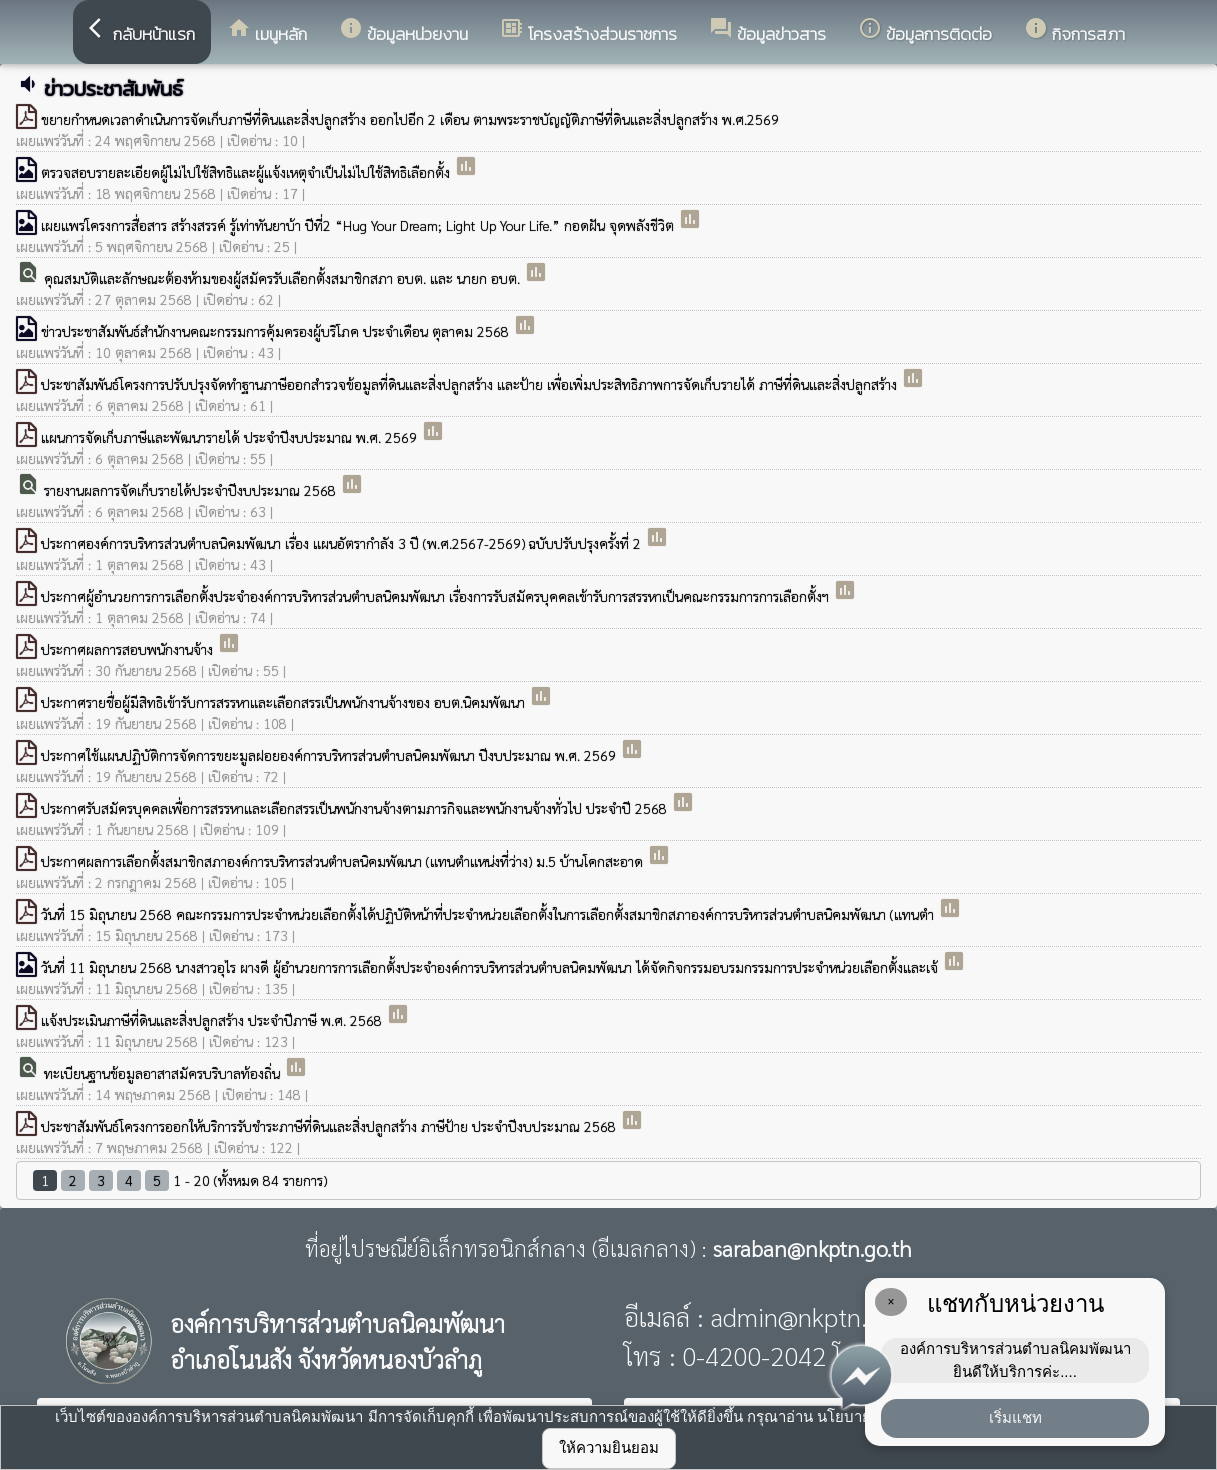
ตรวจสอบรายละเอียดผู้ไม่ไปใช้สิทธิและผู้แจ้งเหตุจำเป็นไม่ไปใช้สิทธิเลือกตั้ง (247, 172)
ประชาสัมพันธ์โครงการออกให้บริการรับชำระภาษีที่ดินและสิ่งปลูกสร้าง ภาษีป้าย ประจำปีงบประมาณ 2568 (330, 1126)
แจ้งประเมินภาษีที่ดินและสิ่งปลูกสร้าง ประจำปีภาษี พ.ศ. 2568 (213, 1020)
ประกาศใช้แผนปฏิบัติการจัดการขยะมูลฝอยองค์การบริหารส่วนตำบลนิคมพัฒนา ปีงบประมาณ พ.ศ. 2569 (330, 755)
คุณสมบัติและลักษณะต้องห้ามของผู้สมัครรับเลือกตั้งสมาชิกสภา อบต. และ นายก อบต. (284, 278)
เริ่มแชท (1015, 1417)
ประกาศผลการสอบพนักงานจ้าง (129, 649)
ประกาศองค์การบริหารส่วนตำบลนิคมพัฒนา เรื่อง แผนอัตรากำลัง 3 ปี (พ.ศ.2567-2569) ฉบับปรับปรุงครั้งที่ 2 (343, 543)
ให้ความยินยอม (609, 1447)
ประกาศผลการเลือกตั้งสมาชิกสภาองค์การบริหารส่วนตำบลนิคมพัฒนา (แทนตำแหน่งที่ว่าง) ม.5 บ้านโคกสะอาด (344, 861)
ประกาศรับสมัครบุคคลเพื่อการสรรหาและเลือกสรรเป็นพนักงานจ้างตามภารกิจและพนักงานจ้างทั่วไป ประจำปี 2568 (356, 808)
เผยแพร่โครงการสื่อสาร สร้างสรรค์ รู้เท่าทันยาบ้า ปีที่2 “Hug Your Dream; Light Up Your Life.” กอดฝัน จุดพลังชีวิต (359, 225)
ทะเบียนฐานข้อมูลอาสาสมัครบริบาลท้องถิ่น (164, 1073)
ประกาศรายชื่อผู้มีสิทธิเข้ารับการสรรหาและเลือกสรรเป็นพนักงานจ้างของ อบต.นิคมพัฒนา (285, 702)
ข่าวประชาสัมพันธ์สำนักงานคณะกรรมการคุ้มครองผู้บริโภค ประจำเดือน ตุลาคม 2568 (277, 331)
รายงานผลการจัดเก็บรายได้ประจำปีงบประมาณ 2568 (192, 490)
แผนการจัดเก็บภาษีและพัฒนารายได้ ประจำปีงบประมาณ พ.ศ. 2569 (231, 437)
